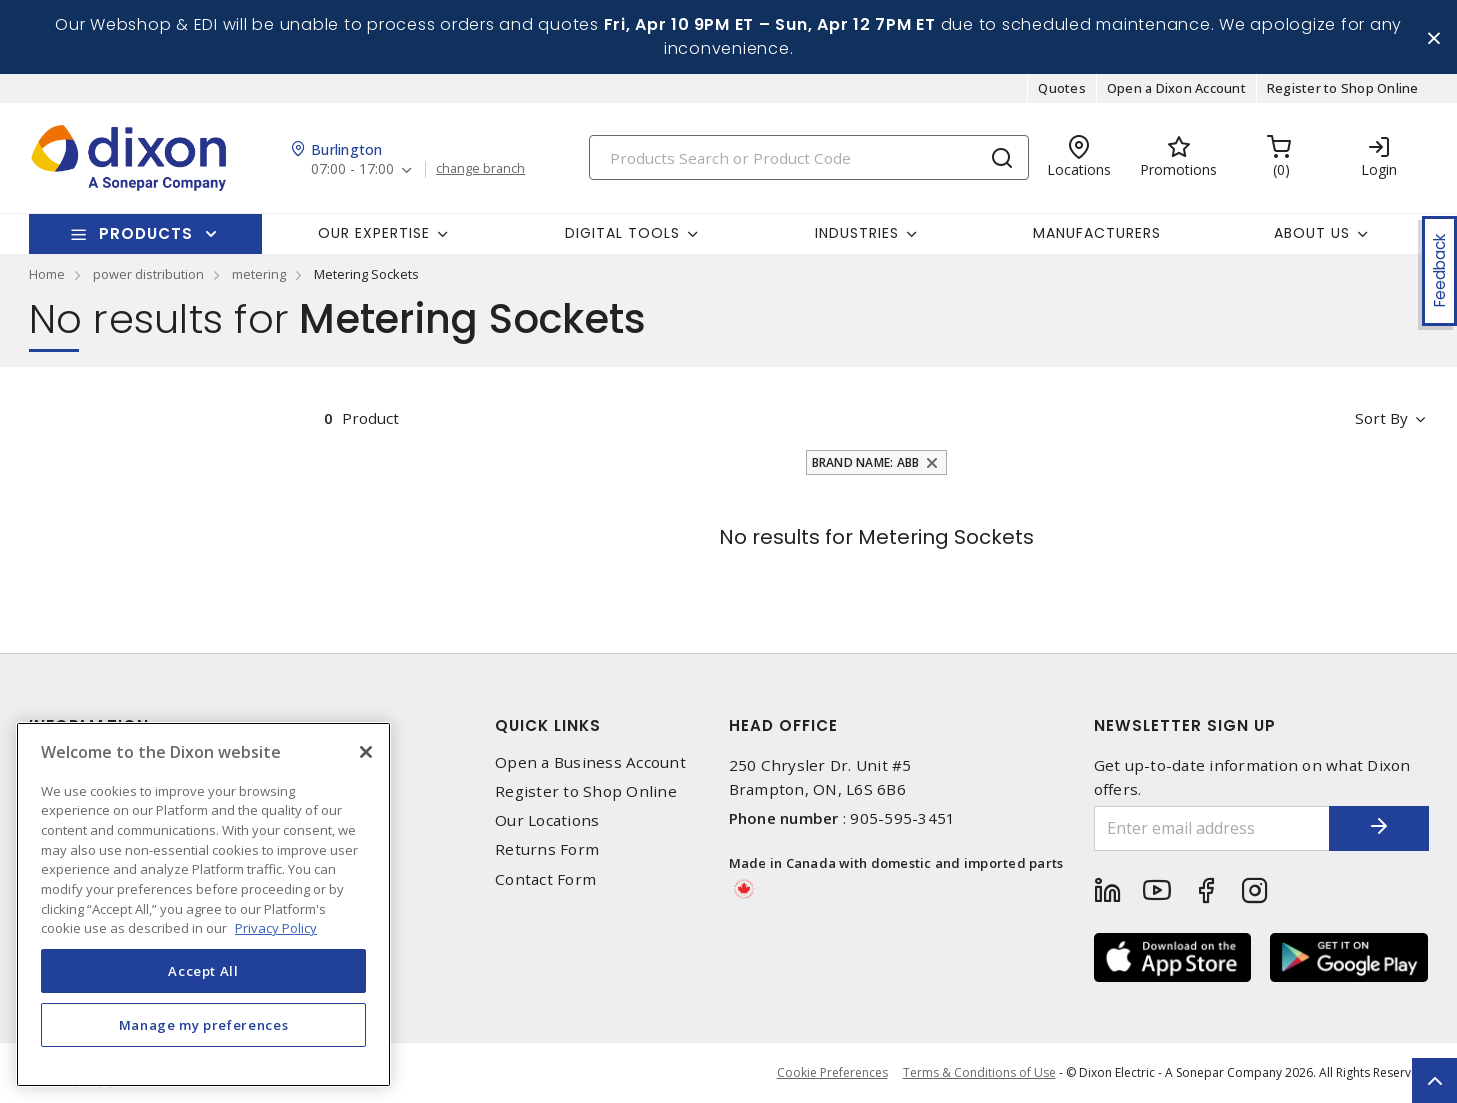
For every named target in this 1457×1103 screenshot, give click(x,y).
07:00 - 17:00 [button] (352, 169)
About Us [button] (1312, 233)
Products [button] (146, 233)
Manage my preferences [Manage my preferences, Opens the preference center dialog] (204, 1025)
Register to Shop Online (1343, 88)
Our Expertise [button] (374, 233)
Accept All (203, 971)
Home (47, 274)
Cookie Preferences (832, 1073)
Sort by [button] (1382, 418)
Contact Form (545, 879)
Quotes (1062, 88)
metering (259, 274)
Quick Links (548, 725)
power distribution (148, 274)
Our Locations (547, 820)
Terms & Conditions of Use (979, 1072)
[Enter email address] (1212, 828)
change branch (480, 169)
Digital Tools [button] (622, 233)
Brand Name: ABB (866, 462)
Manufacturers (1097, 233)
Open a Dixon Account (1176, 88)
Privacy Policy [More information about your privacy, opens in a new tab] (276, 928)
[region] (203, 904)
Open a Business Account (590, 762)
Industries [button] (857, 233)
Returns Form (547, 849)
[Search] (809, 157)
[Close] (366, 752)
